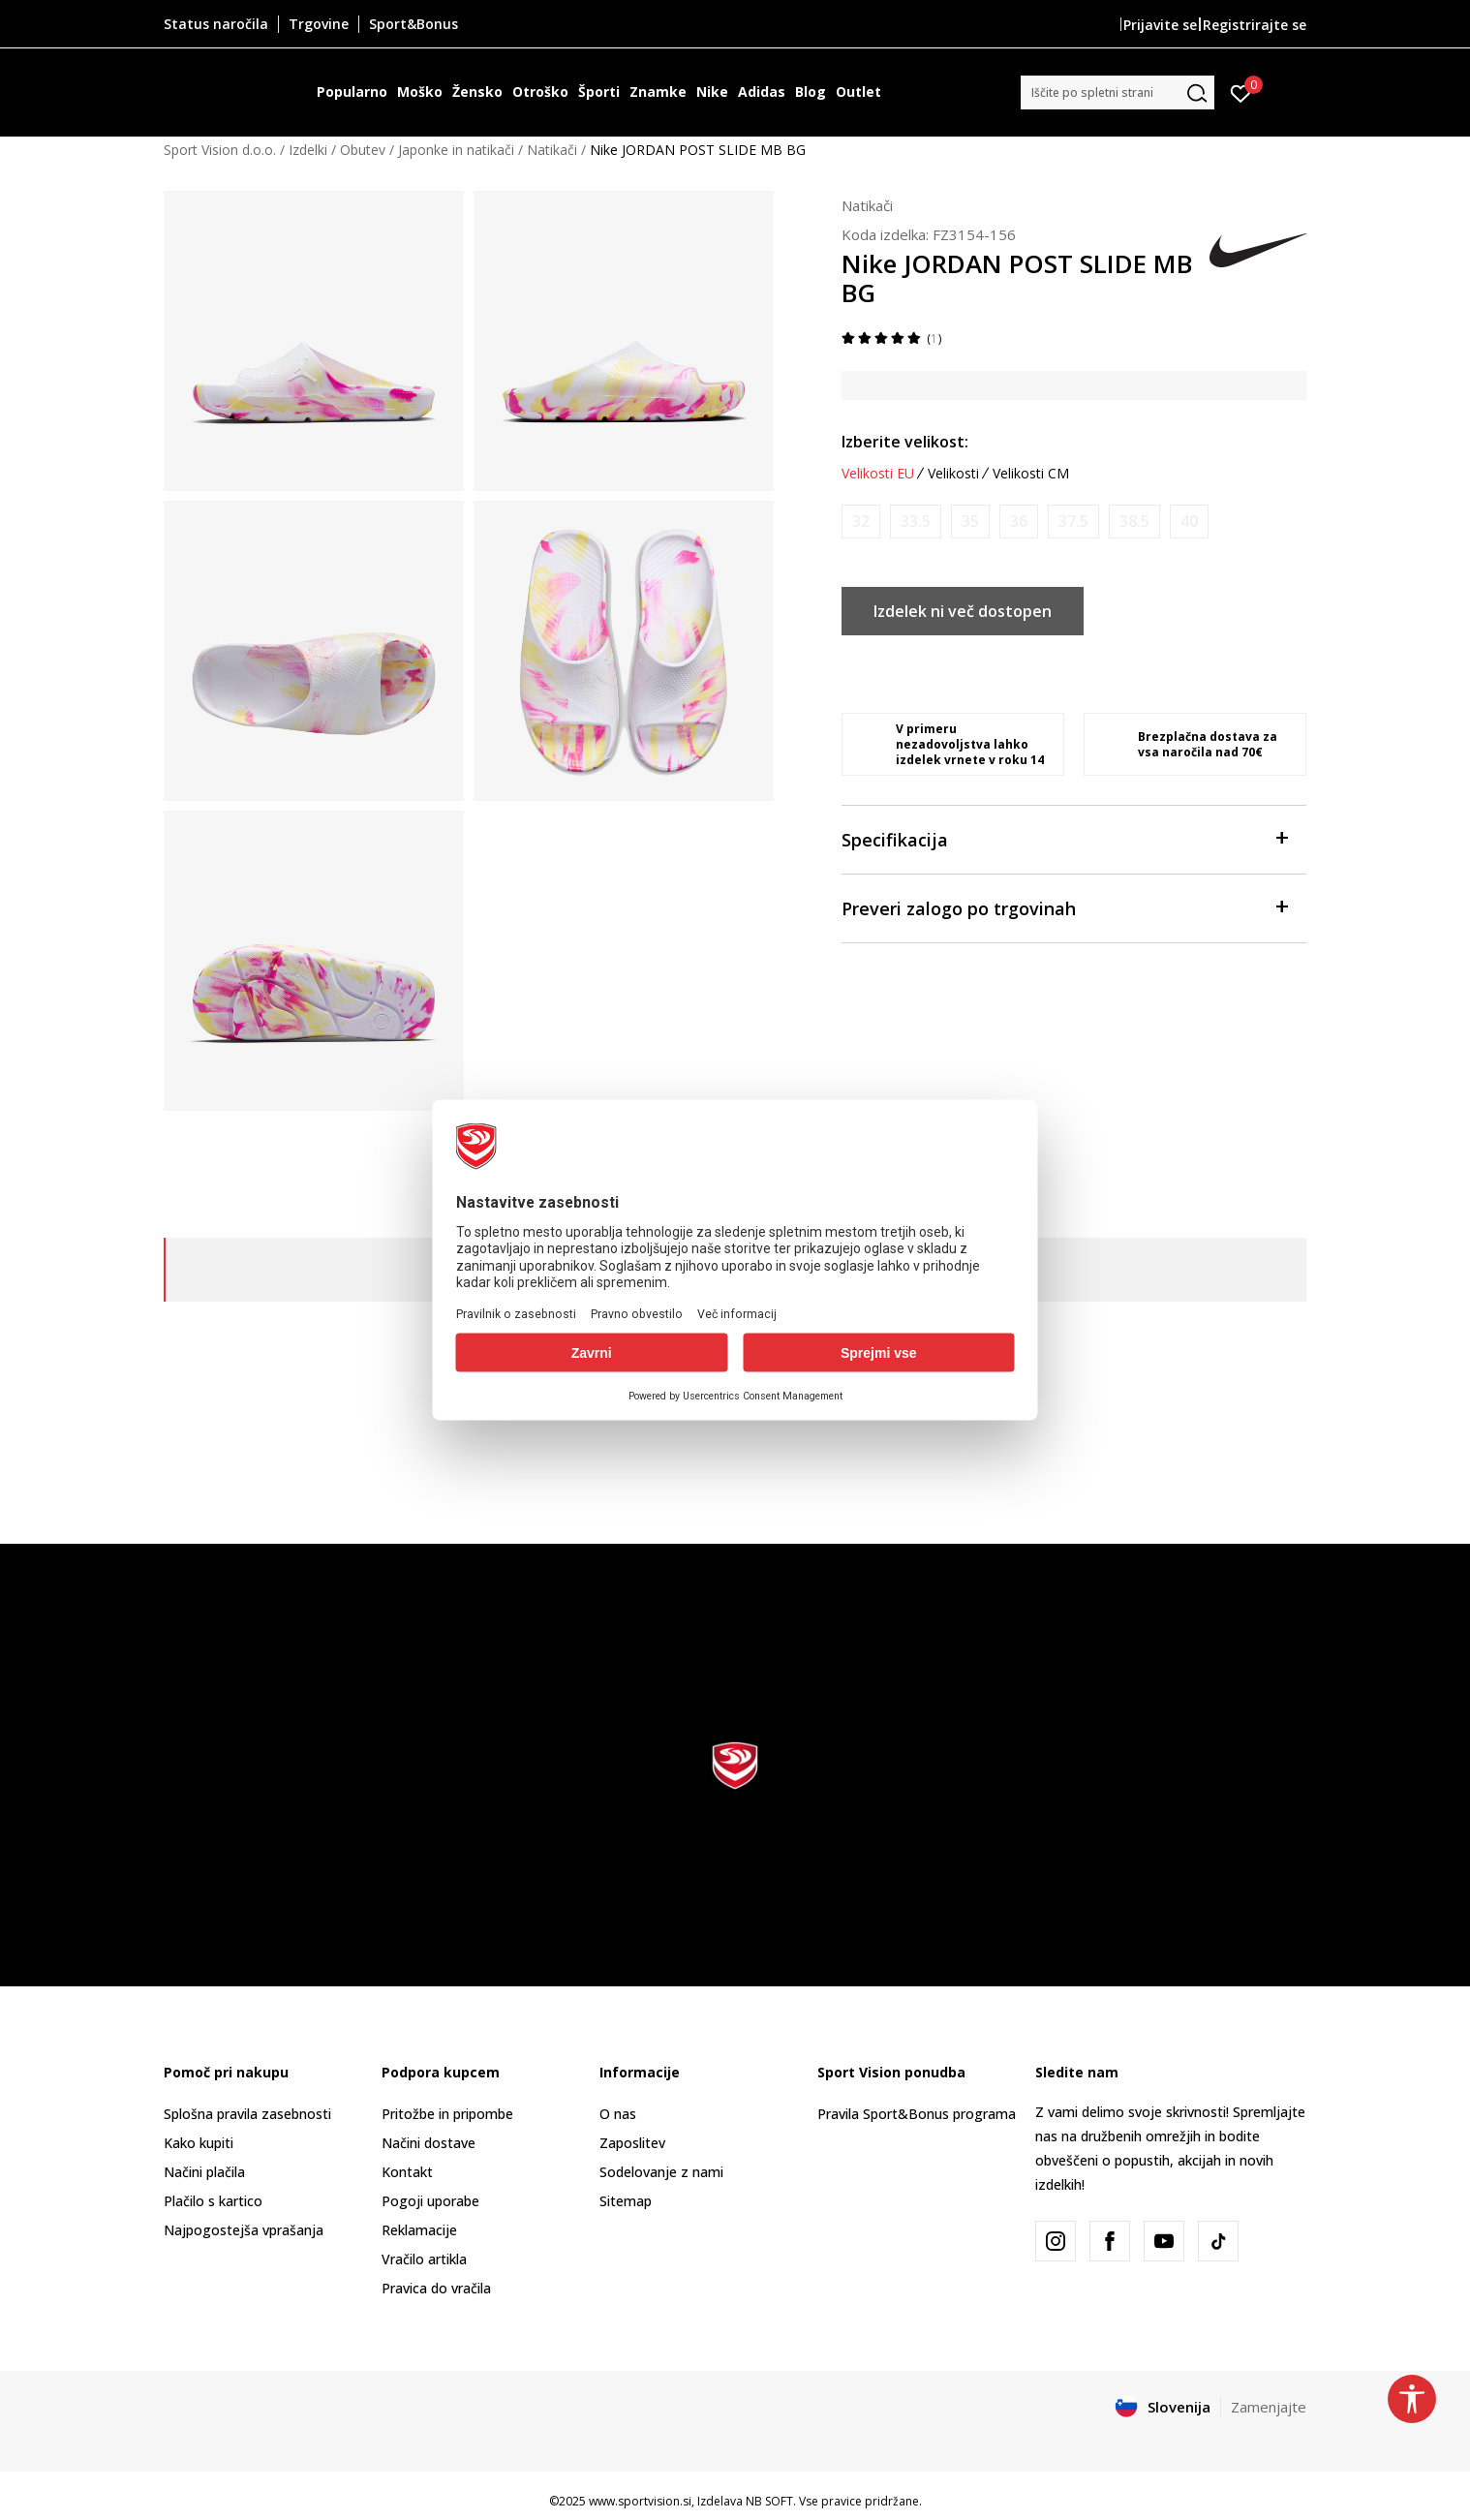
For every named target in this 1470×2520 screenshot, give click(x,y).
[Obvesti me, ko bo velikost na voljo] (861, 521)
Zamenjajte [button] (1268, 2406)
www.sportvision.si (640, 2501)
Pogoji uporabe (430, 2201)
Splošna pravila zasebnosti (247, 2114)
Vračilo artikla (424, 2259)
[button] (1117, 92)
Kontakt (407, 2172)
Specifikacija (1064, 838)
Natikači (552, 149)
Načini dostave (428, 2143)
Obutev (362, 149)
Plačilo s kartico (213, 2201)
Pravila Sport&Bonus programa (916, 2114)
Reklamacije (419, 2230)
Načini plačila (204, 2172)
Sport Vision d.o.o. (220, 149)
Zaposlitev (632, 2143)
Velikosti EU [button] (878, 473)
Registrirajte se (1254, 24)
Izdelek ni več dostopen (962, 611)
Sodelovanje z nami (661, 2172)
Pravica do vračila (436, 2288)
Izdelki (308, 149)
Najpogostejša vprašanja (243, 2230)
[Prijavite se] (1241, 92)
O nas (617, 2114)
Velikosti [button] (953, 473)
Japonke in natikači (456, 149)
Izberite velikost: (905, 441)
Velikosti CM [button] (1031, 473)
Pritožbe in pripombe (447, 2114)
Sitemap (625, 2201)
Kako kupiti (198, 2143)
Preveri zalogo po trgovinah (1064, 907)
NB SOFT (769, 2501)
